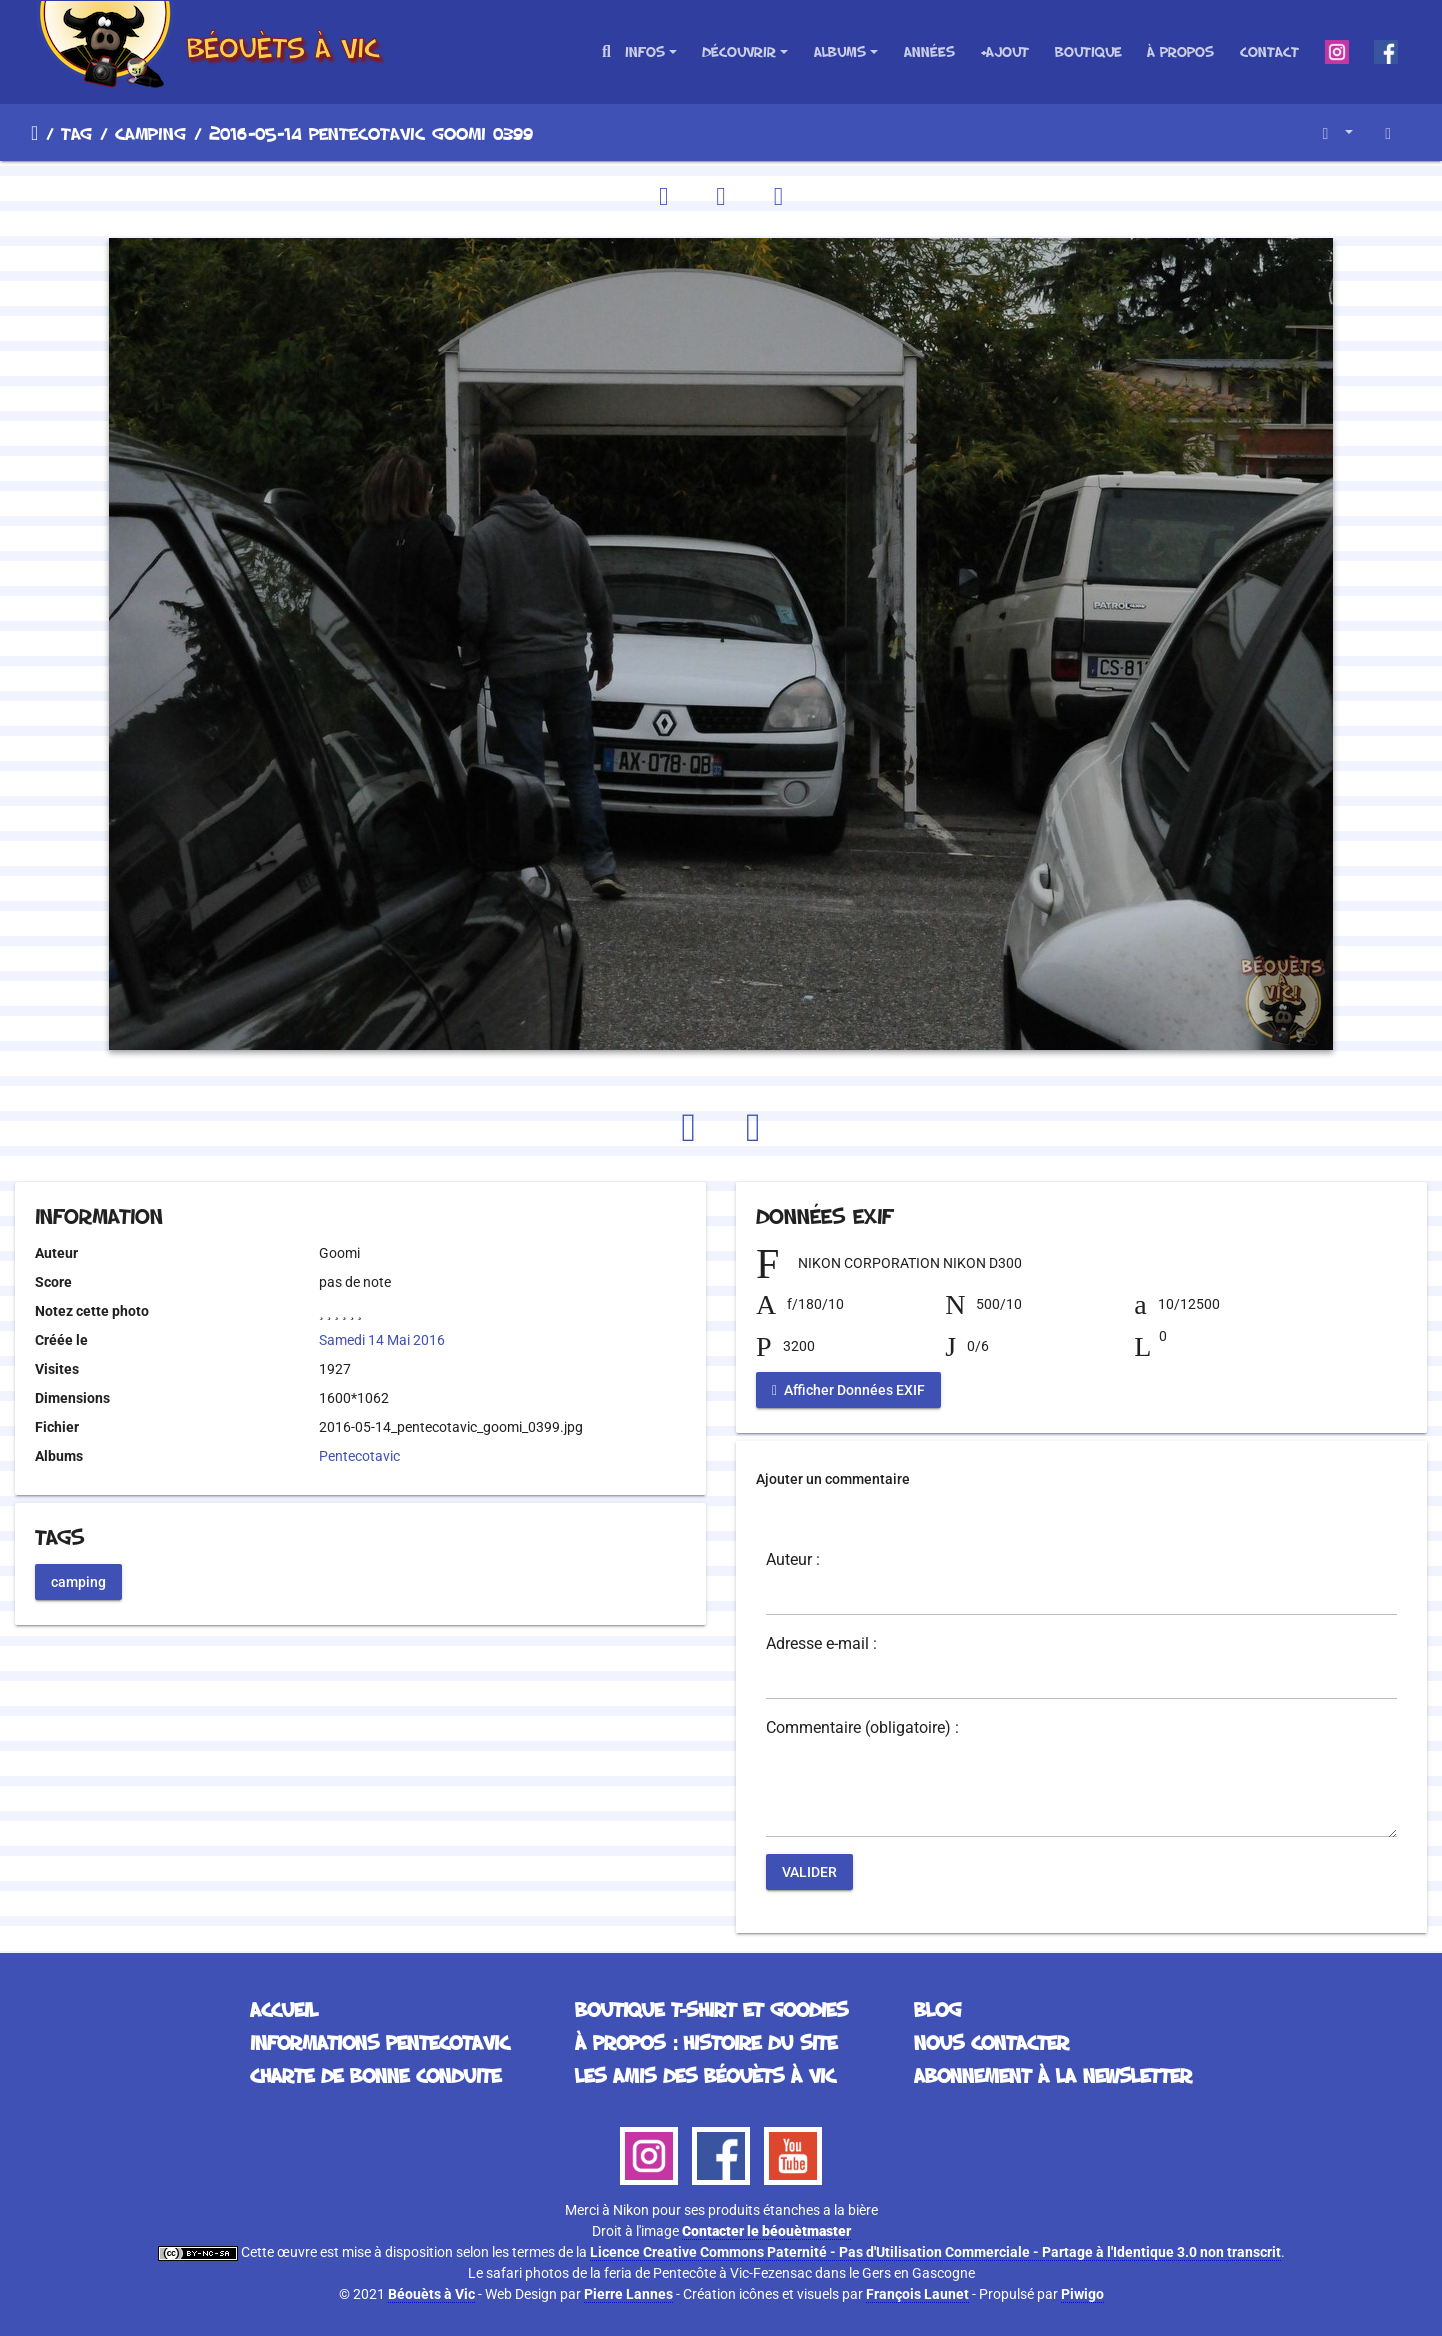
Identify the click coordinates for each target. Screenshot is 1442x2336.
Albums (840, 51)
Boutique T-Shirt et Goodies (711, 2009)
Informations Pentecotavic (379, 2042)
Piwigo (1082, 2294)
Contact (1269, 51)
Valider (809, 1872)
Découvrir (739, 51)
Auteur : (793, 1560)
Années (929, 51)
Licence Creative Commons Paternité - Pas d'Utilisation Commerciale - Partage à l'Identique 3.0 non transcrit (935, 2252)
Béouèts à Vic (431, 2294)
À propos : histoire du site (706, 2042)
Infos (645, 51)
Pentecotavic (359, 1456)
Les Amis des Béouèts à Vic (705, 2075)
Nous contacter (991, 2042)
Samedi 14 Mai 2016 (382, 1340)
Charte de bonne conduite (375, 2075)
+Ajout (1004, 51)
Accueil (34, 133)
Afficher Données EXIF (848, 1390)
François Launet (917, 2294)
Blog (937, 2009)
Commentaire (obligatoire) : (862, 1728)
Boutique (1088, 51)
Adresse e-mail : (821, 1644)
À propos (1180, 51)
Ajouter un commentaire (833, 1479)
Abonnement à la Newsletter (1053, 2075)
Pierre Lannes (628, 2294)
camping (150, 133)
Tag (76, 133)
